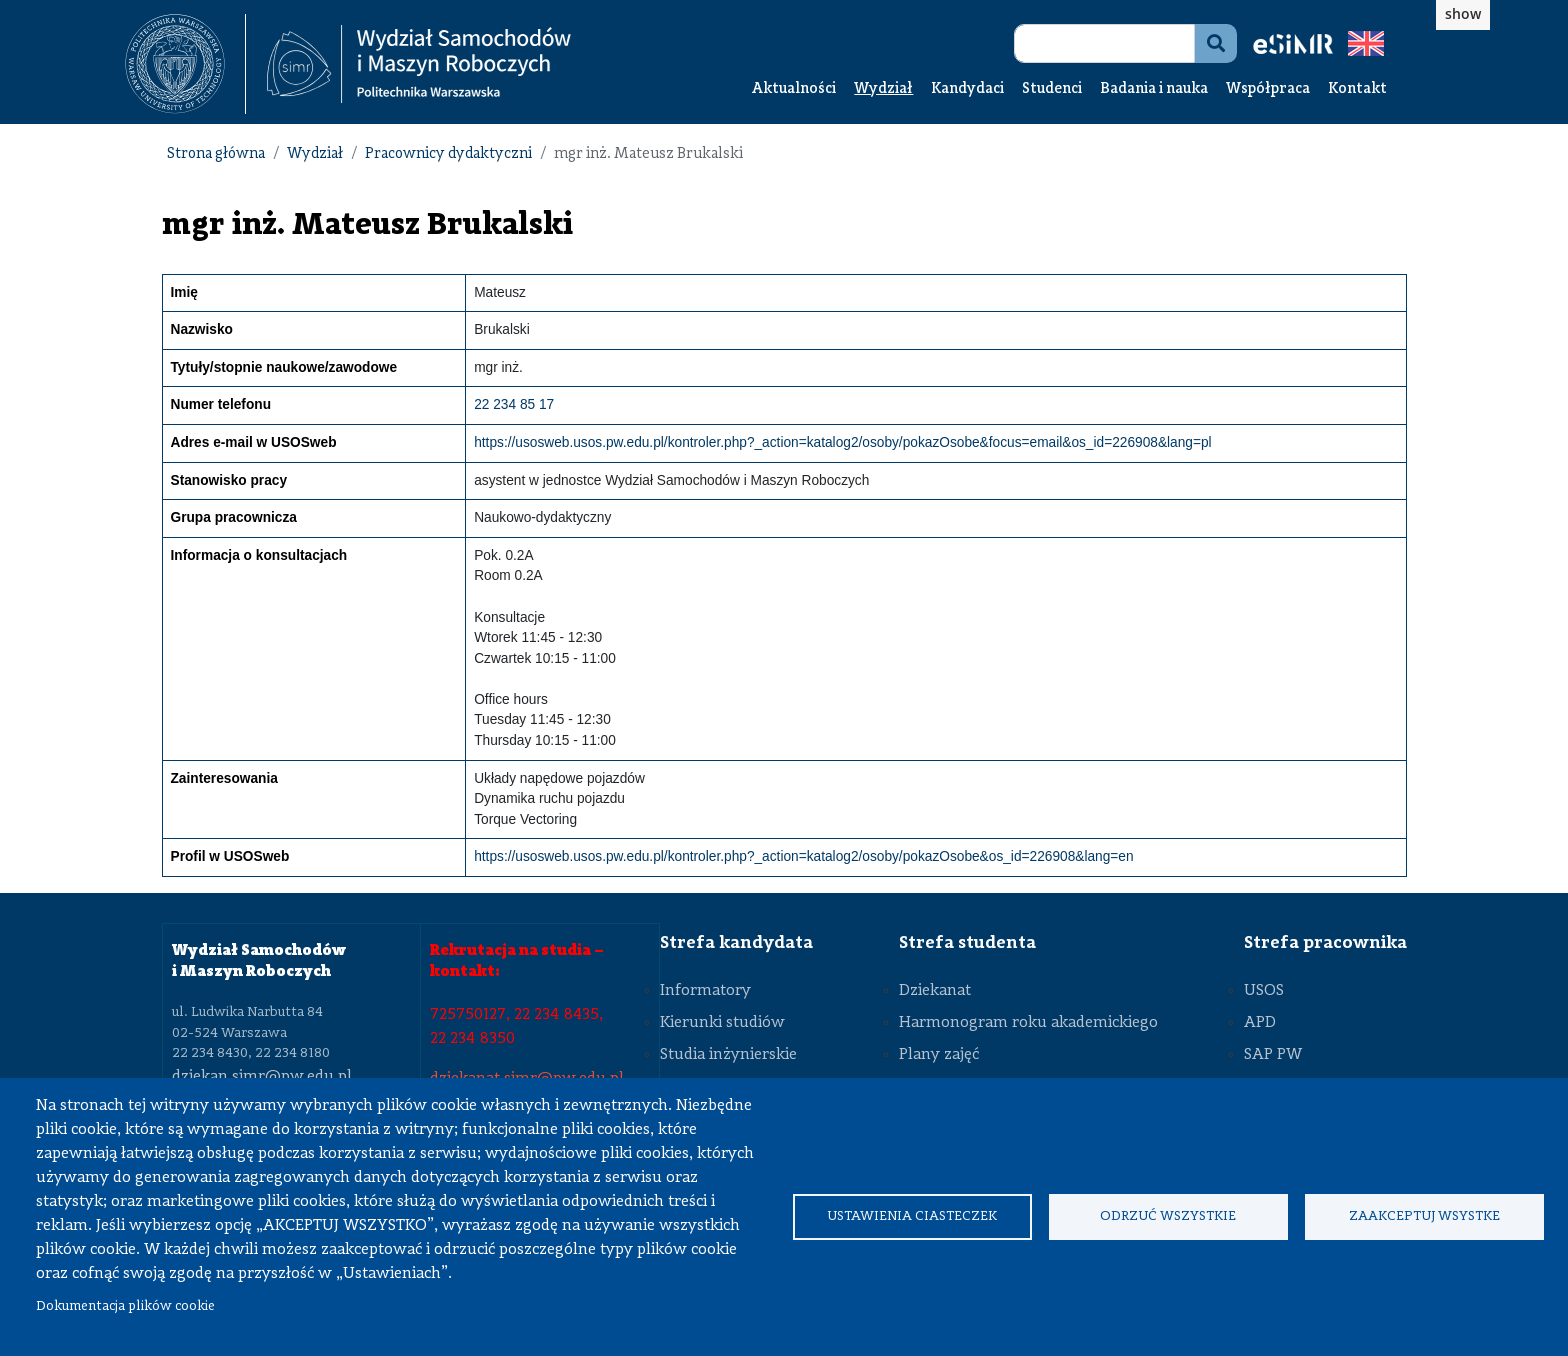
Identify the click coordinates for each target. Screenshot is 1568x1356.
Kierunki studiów (722, 1023)
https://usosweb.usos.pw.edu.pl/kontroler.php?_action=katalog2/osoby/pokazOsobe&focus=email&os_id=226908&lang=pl (842, 442)
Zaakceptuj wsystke (1424, 1216)
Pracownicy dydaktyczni (448, 154)
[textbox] (185, 64)
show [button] (1463, 13)
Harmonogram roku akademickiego (1028, 1023)
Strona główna (216, 154)
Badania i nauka (1154, 89)
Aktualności (794, 89)
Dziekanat (935, 991)
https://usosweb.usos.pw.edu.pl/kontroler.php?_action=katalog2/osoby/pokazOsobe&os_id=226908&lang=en (803, 856)
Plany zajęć (939, 1055)
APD (1260, 1023)
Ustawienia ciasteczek (912, 1216)
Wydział (883, 89)
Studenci (1052, 89)
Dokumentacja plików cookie (125, 1306)
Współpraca (1268, 89)
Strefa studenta (967, 943)
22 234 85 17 (514, 404)
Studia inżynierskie (728, 1055)
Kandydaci (967, 89)
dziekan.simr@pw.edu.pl (262, 1077)
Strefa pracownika (1325, 943)
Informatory (705, 991)
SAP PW (1273, 1055)
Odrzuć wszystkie (1168, 1216)
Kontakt (1357, 89)
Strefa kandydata (736, 943)
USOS (1264, 991)
